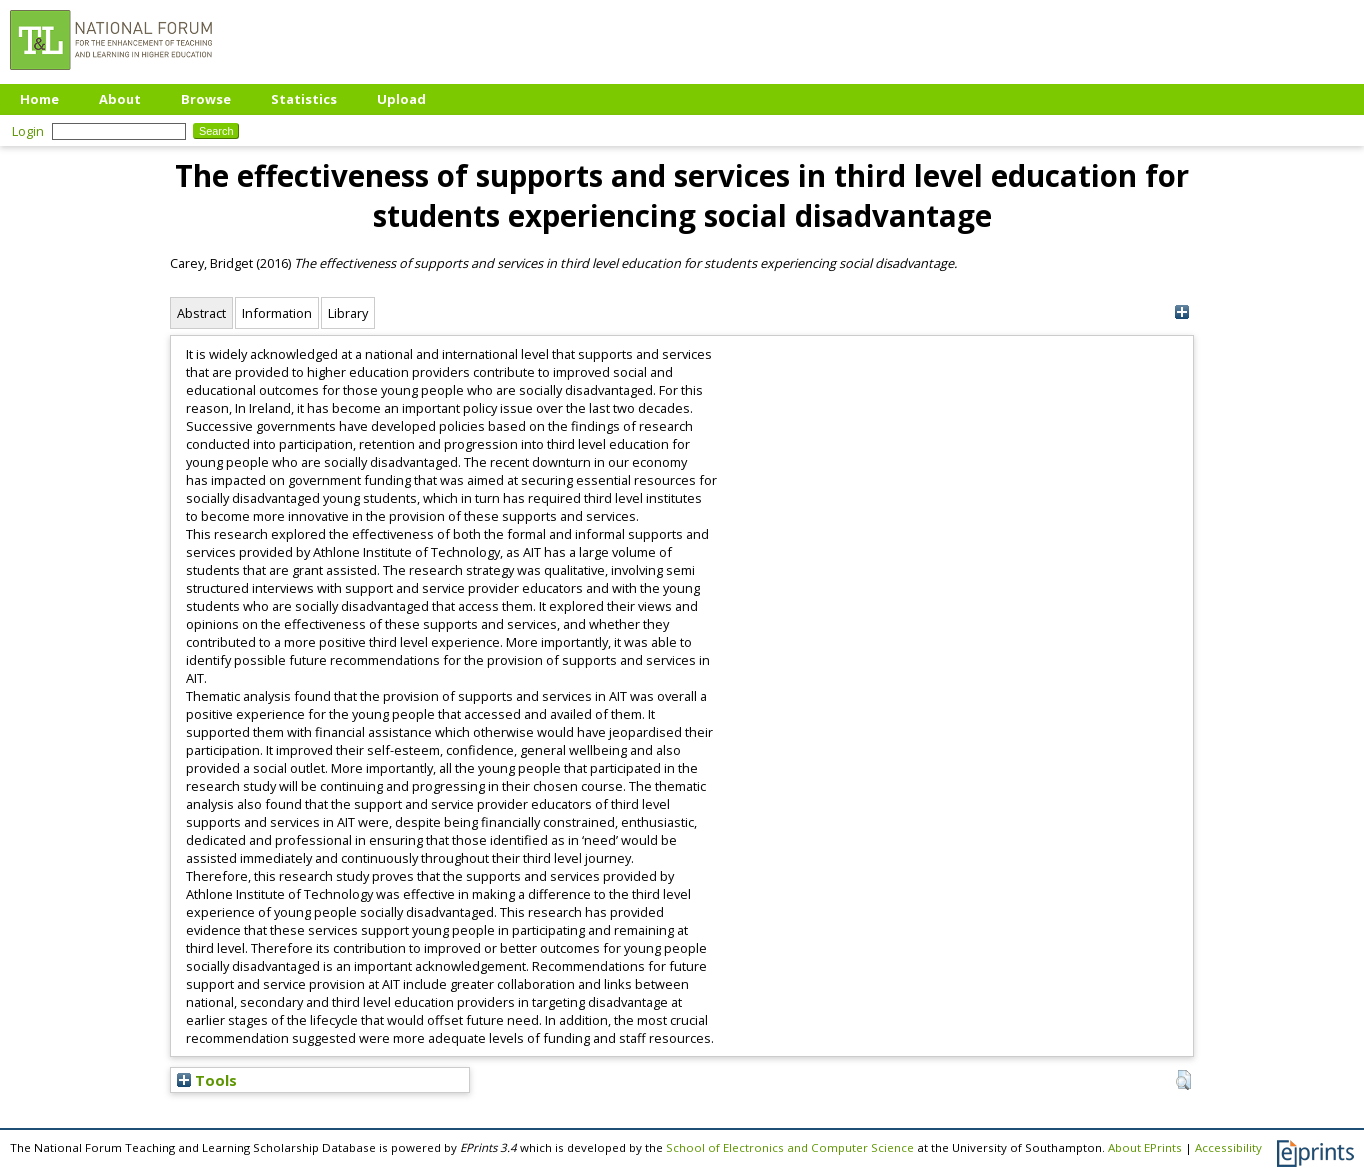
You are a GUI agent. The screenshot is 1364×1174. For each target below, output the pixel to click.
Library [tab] (348, 313)
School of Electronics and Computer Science (790, 1147)
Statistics (304, 99)
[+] (1181, 312)
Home (39, 99)
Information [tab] (277, 313)
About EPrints (1145, 1147)
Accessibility (1228, 1147)
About (120, 99)
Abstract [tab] (201, 313)
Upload (401, 99)
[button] (1183, 1080)
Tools (207, 1080)
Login (28, 131)
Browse (206, 99)
